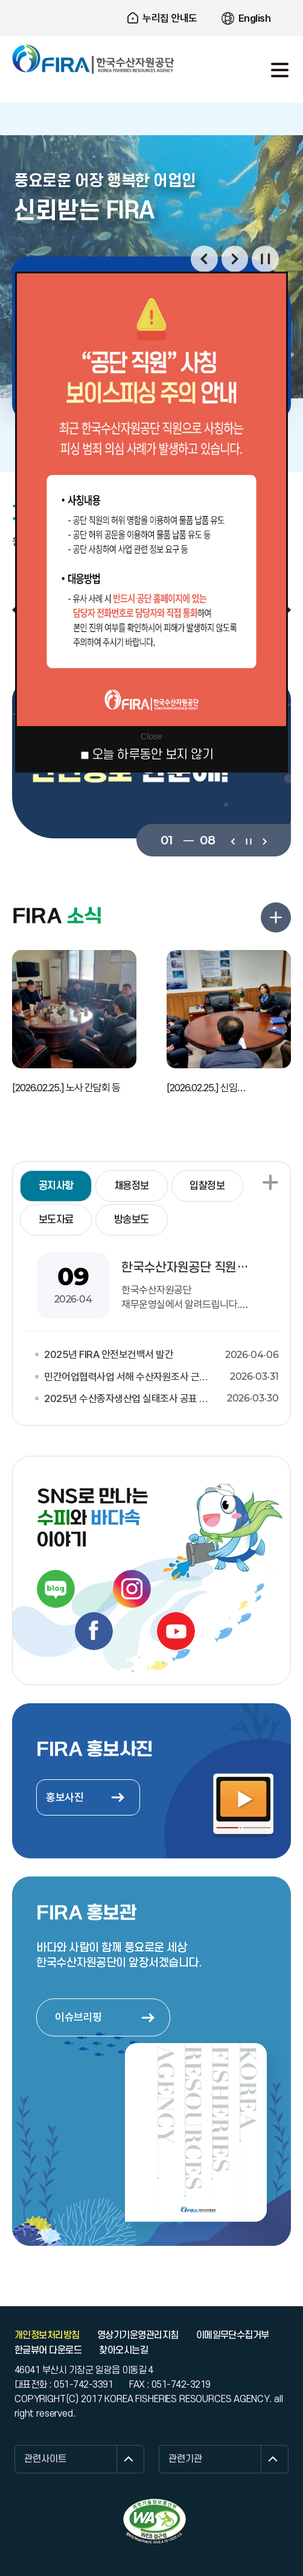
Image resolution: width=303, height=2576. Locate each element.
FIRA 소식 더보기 (276, 917)
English (254, 18)
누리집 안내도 (169, 18)
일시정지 (265, 259)
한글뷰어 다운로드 (47, 2350)
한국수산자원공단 (93, 59)
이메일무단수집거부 (232, 2335)
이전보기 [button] (204, 259)
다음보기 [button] (235, 259)
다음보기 (264, 840)
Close (151, 736)
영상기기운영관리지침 (138, 2335)
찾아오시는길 (123, 2350)
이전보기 (232, 840)
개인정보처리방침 (47, 2335)
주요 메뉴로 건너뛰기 (151, 0)
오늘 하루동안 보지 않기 (153, 755)
